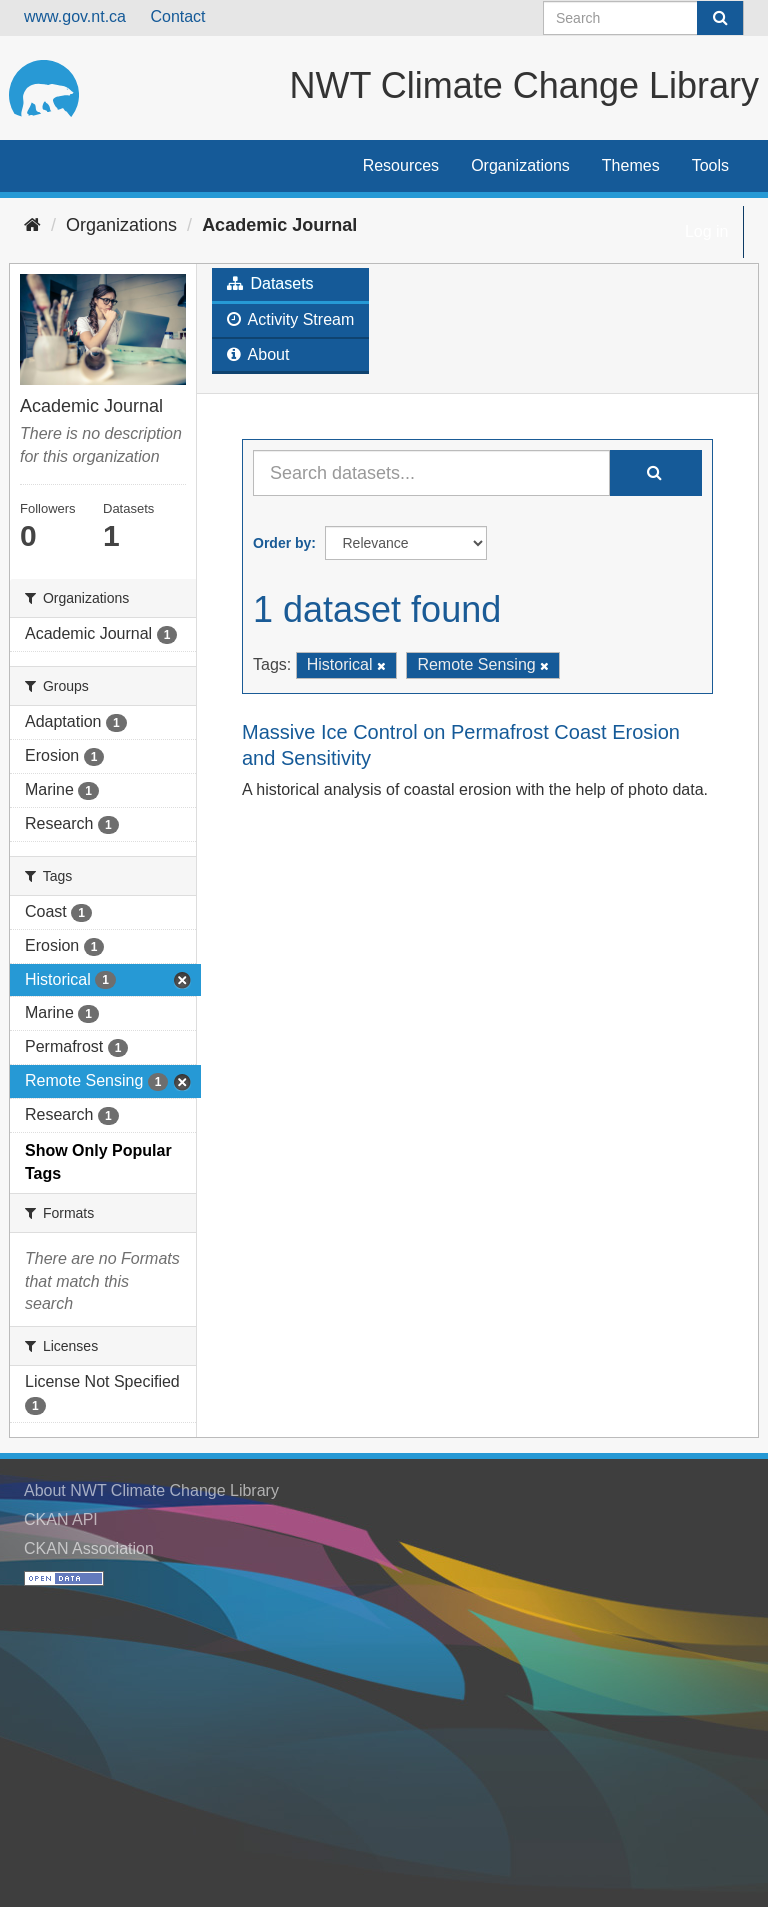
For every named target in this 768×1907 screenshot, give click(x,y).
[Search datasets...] (431, 473)
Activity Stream (290, 319)
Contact (177, 16)
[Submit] (720, 18)
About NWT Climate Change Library (151, 1490)
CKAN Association (89, 1548)
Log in (707, 231)
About (258, 354)
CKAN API (61, 1519)
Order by (282, 543)
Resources (401, 165)
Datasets (270, 283)
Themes (631, 165)
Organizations (520, 165)
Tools (710, 165)
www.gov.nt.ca (75, 16)
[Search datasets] (643, 18)
